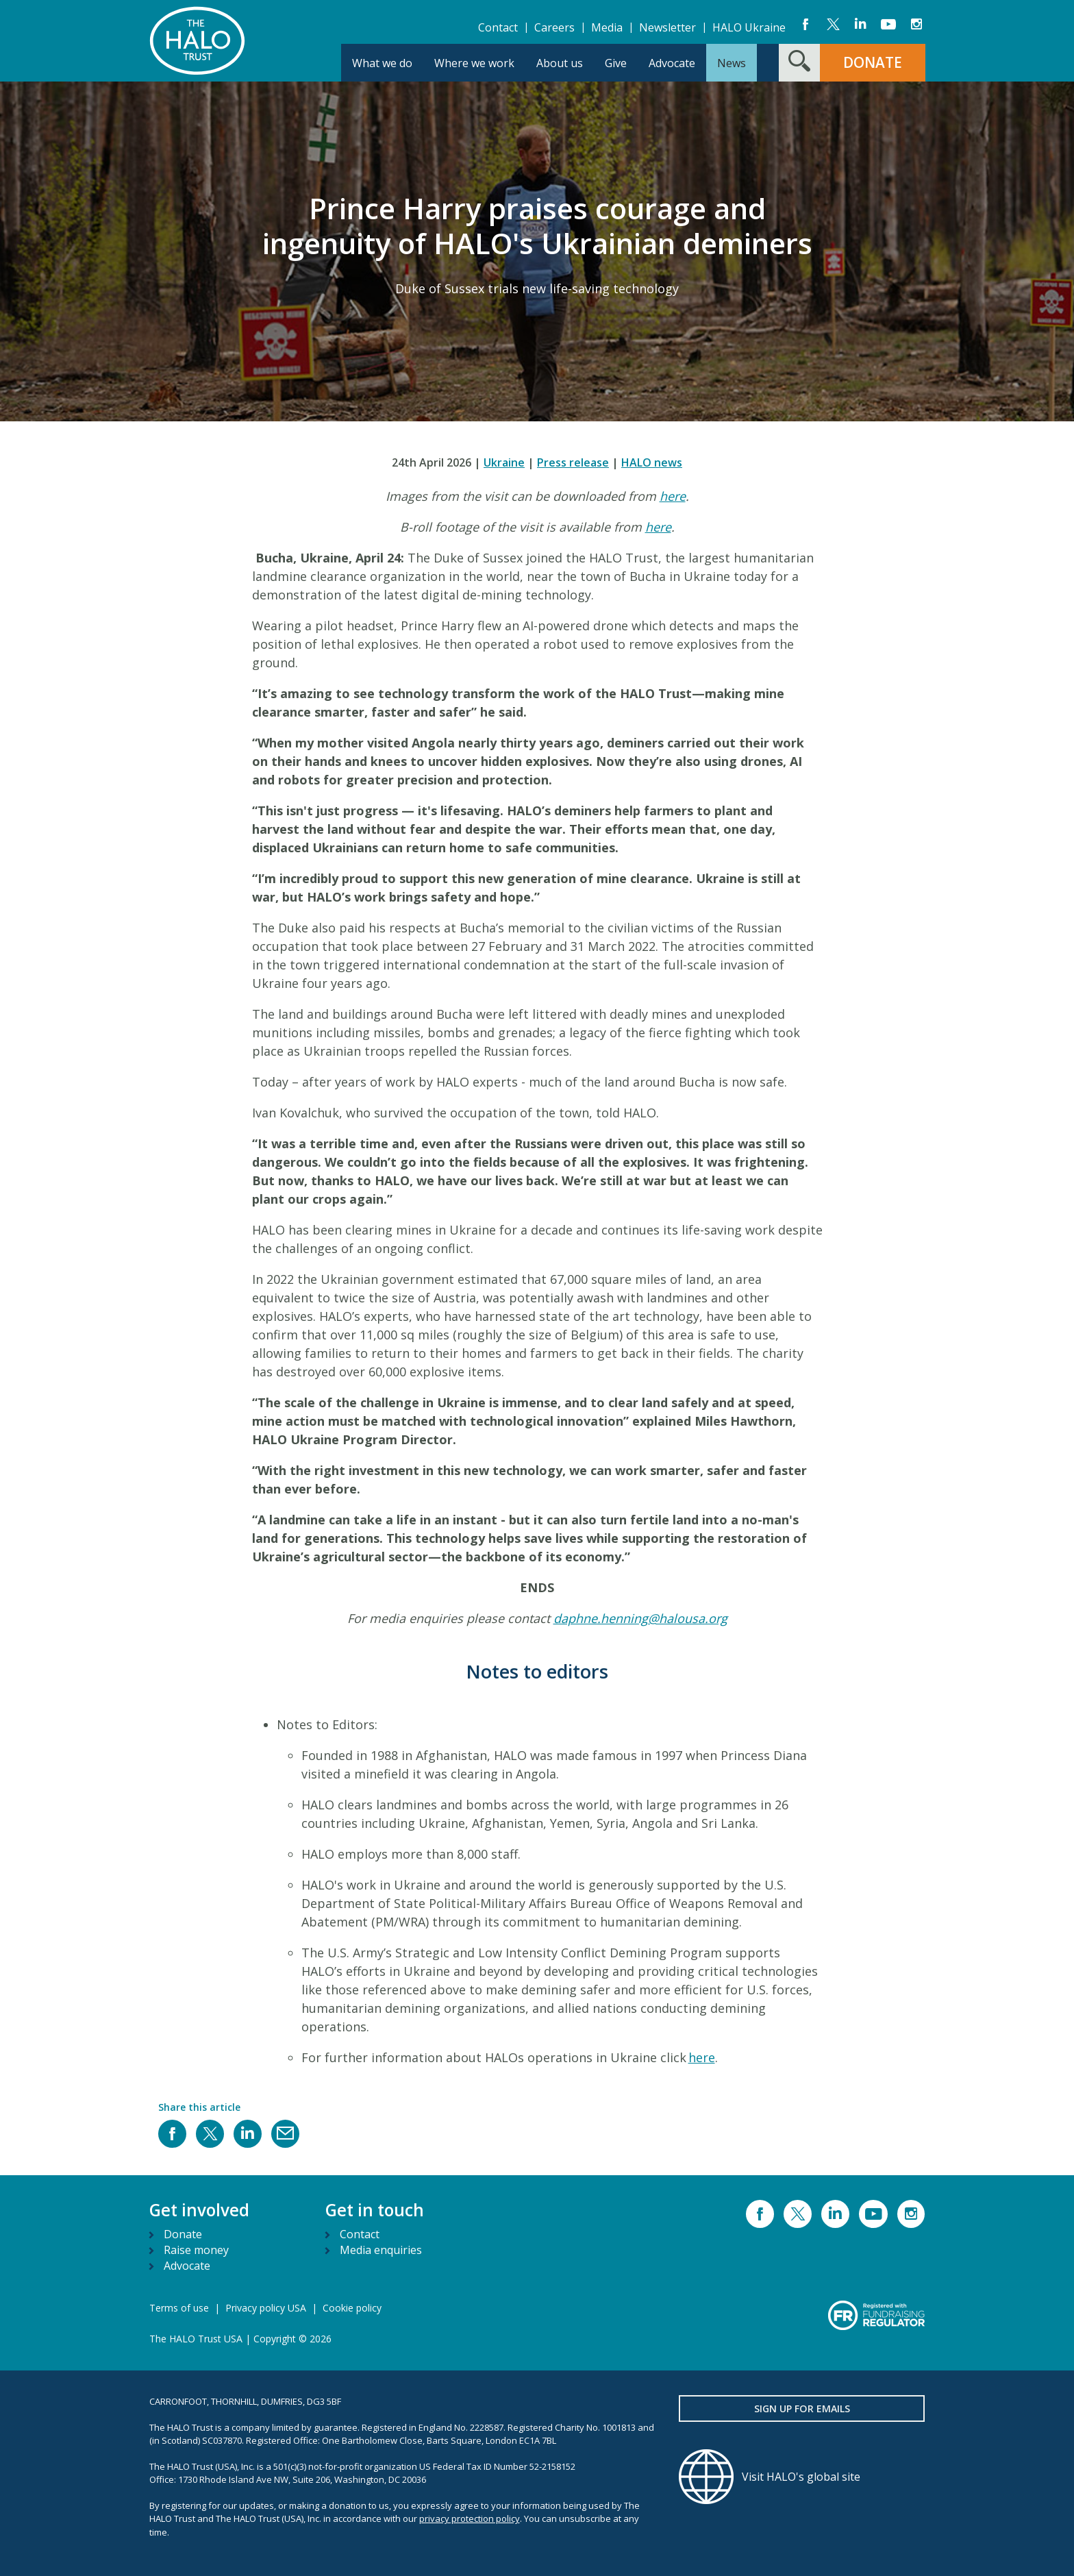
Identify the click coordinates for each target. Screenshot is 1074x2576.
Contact (498, 27)
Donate (183, 2234)
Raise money (196, 2249)
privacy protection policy (469, 2518)
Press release (573, 462)
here (673, 496)
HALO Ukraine (749, 27)
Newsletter (667, 27)
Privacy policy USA (265, 2307)
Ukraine (504, 462)
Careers (554, 27)
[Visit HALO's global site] (802, 2476)
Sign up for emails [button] (802, 2408)
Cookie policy (352, 2307)
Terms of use (179, 2307)
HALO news (651, 462)
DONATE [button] (872, 62)
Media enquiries (381, 2249)
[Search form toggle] (799, 63)
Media (607, 27)
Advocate (187, 2265)
